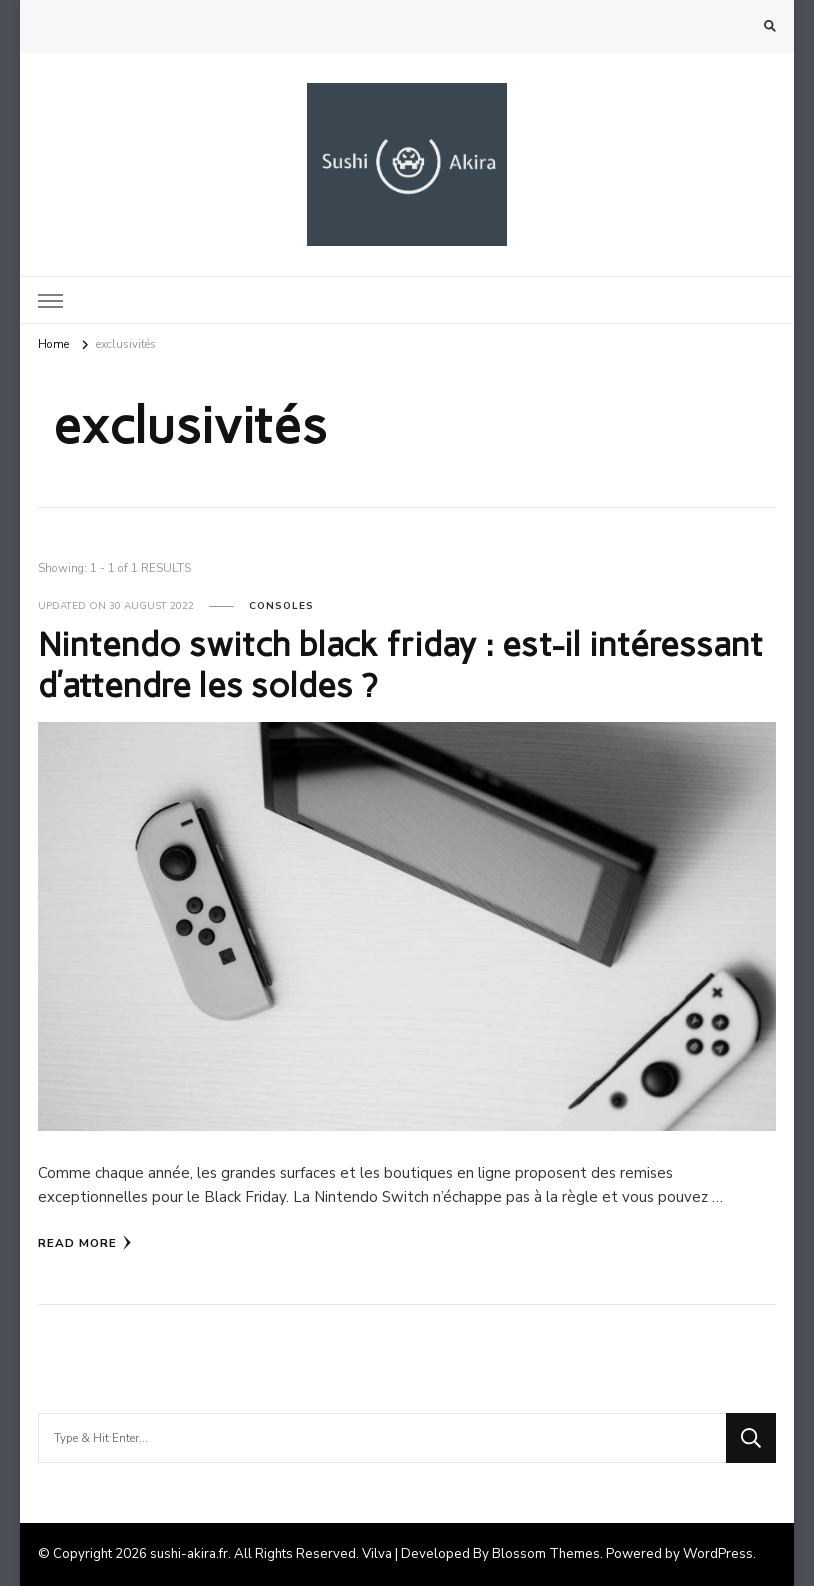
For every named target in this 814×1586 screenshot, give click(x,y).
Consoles (281, 606)
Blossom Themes (546, 1554)
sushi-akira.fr (189, 1554)
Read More (85, 1243)
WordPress (718, 1554)
